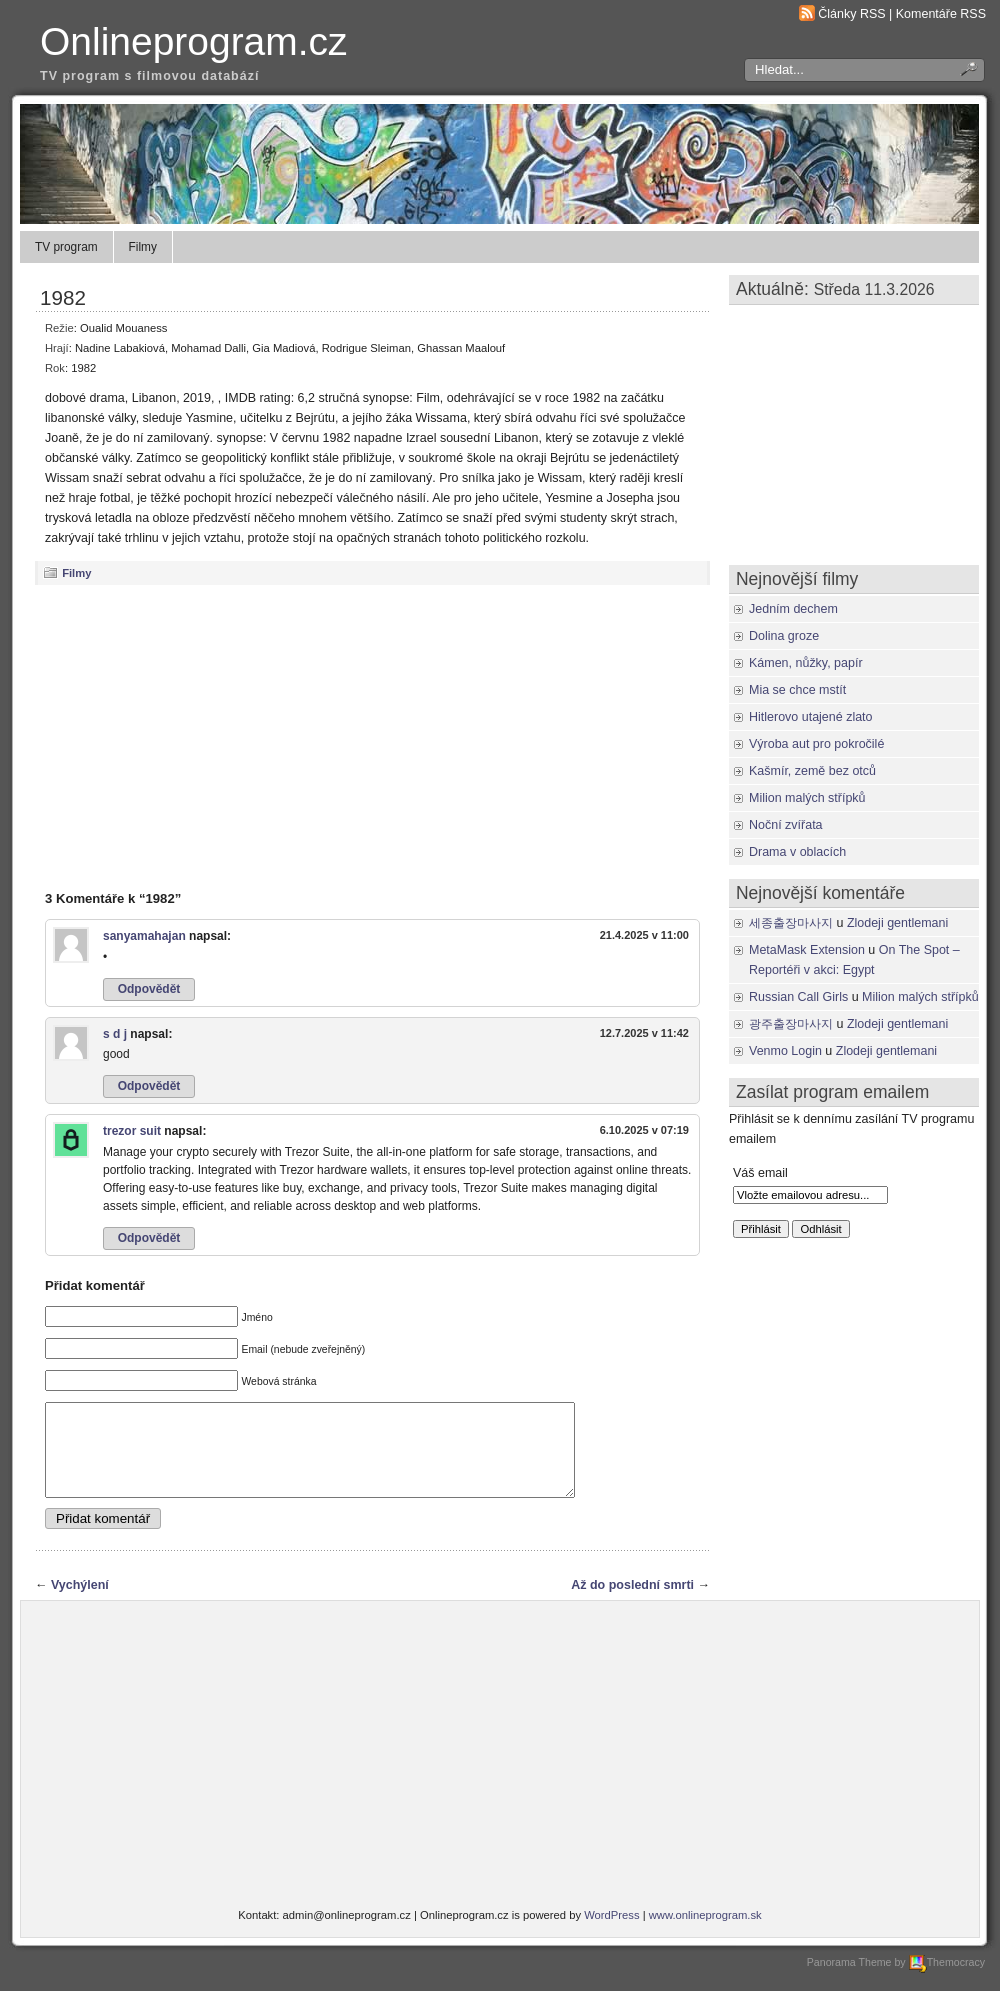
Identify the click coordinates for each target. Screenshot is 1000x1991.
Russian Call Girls (798, 997)
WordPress (611, 1933)
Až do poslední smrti (632, 1603)
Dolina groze (784, 636)
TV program (66, 247)
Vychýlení (80, 1603)
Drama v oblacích (797, 852)
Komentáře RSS (941, 14)
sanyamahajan (144, 936)
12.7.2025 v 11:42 (644, 1033)
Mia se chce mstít (797, 690)
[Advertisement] (372, 737)
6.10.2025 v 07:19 (644, 1130)
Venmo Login (785, 1051)
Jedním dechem (793, 609)
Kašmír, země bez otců (812, 771)
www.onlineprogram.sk (705, 1933)
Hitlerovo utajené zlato (811, 717)
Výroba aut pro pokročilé (816, 744)
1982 (63, 297)
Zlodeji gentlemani (897, 923)
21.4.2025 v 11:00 (644, 935)
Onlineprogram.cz (194, 41)
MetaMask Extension (807, 950)
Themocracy (947, 1980)
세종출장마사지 (791, 923)
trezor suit (132, 1131)
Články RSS (851, 14)
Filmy (143, 247)
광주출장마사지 (791, 1024)
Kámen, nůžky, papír (806, 663)
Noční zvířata (786, 825)
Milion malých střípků (807, 798)
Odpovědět (149, 989)
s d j (115, 1034)
